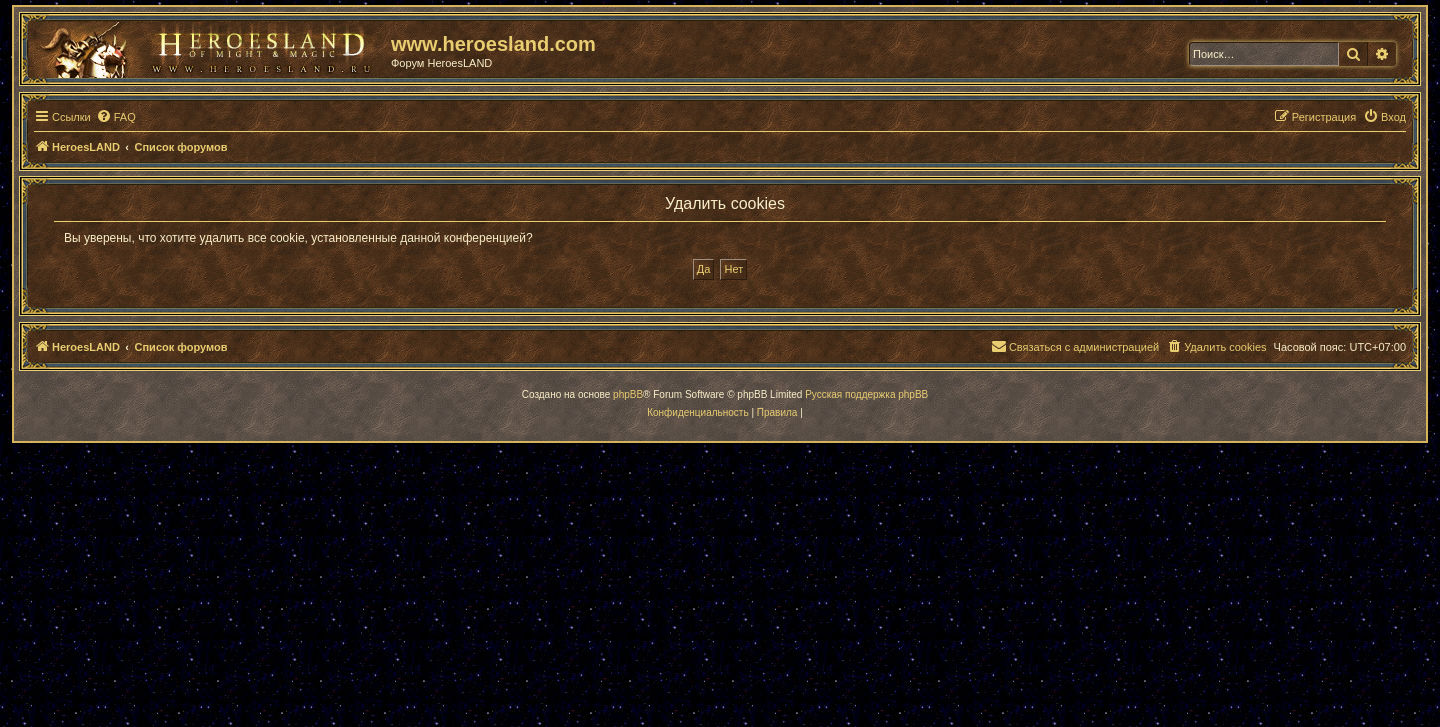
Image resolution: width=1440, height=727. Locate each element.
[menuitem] (116, 117)
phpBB (628, 394)
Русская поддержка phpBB (866, 394)
